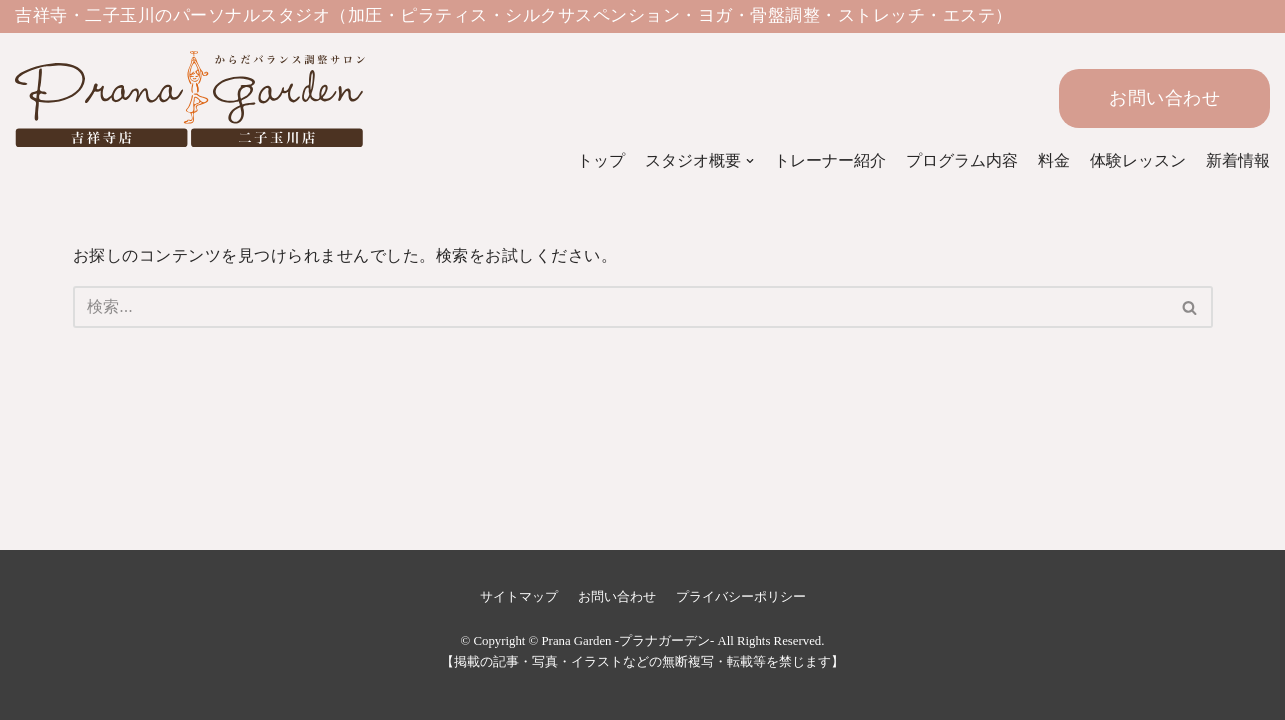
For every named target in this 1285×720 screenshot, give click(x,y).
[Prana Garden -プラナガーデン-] (165, 99)
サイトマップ (519, 597)
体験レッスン (1138, 160)
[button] (1189, 307)
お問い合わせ (1164, 98)
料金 (1054, 160)
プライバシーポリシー (741, 597)
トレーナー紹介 (830, 160)
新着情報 (1238, 160)
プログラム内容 (962, 160)
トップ (601, 160)
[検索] (620, 307)
